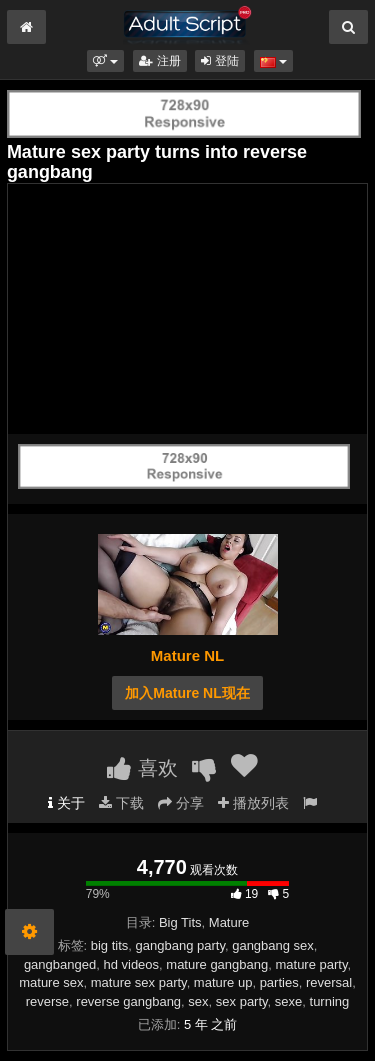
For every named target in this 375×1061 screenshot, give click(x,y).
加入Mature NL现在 (187, 693)
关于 (66, 803)
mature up (223, 982)
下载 (121, 803)
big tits (110, 945)
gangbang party (180, 945)
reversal (329, 982)
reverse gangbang (128, 1001)
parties (279, 982)
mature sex (51, 982)
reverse (47, 1001)
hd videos (131, 964)
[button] (105, 61)
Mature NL (187, 655)
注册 (159, 61)
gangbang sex (273, 945)
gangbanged (60, 964)
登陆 (219, 61)
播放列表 (253, 803)
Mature (229, 922)
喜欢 (142, 768)
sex (198, 1001)
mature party (311, 964)
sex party (242, 1001)
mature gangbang (217, 964)
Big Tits (180, 922)
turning (330, 1001)
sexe (288, 1001)
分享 (181, 803)
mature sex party (139, 982)
